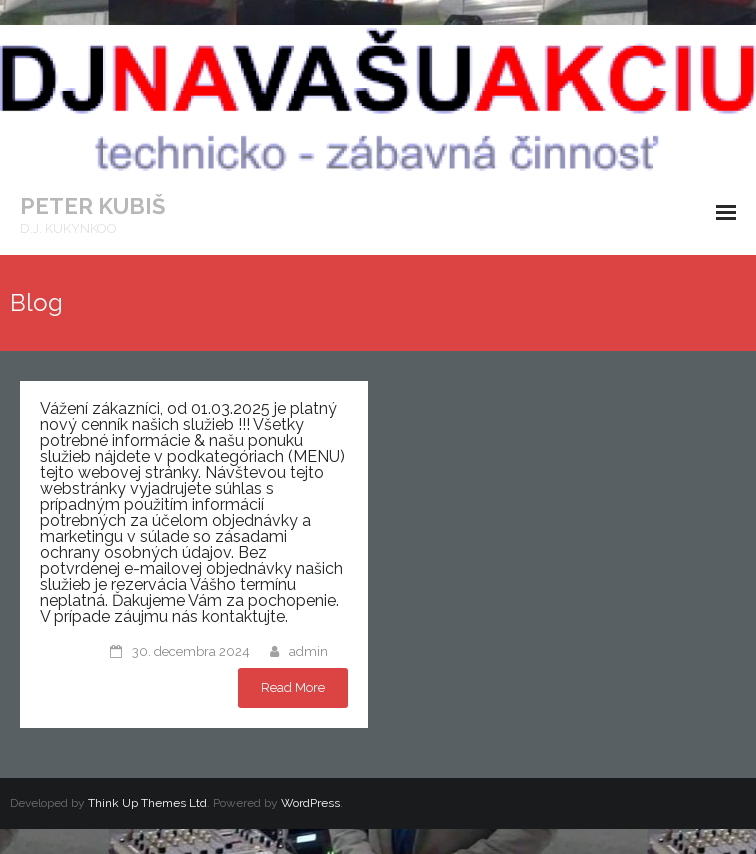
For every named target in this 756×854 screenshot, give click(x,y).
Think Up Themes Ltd (147, 803)
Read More (293, 687)
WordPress (310, 803)
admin (308, 651)
